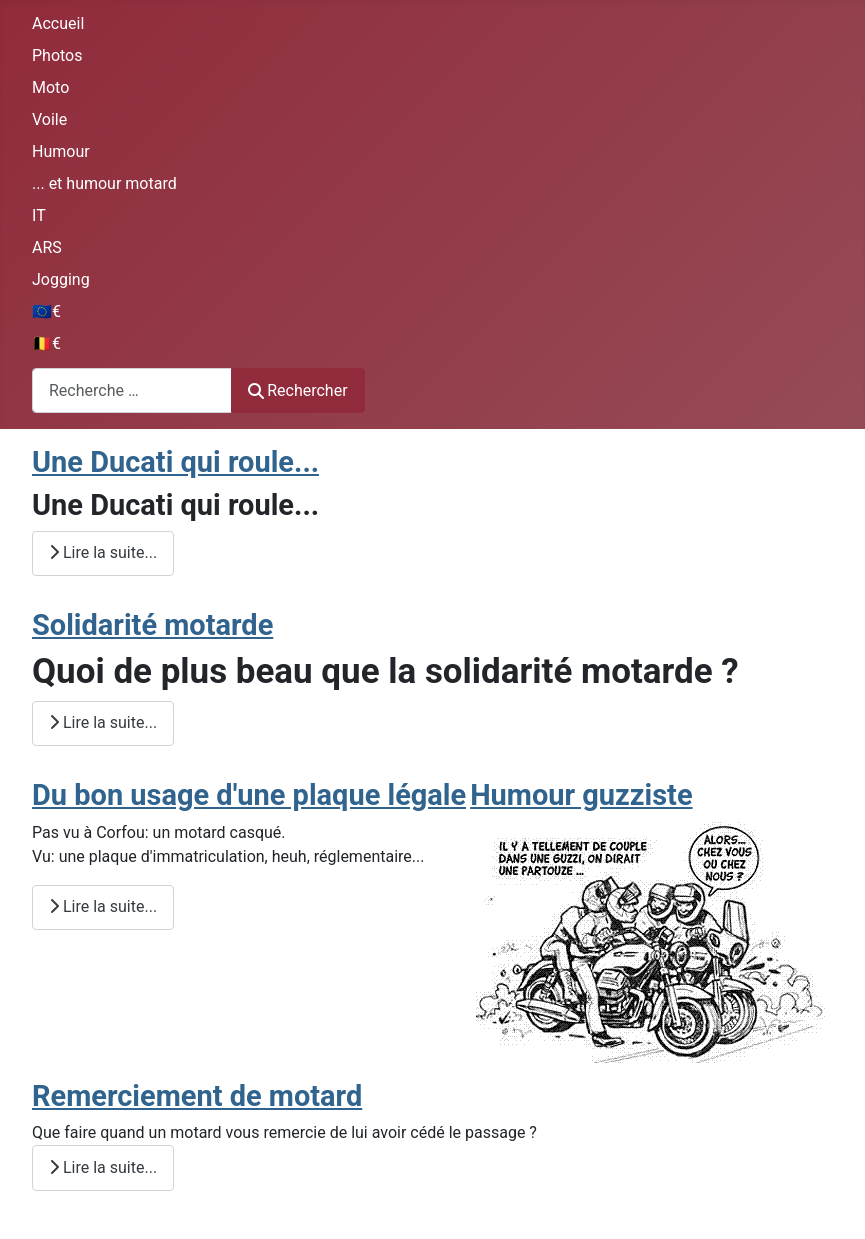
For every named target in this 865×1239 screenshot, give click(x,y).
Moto (50, 87)
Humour (61, 151)
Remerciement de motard (197, 1096)
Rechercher (298, 390)
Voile (49, 119)
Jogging (61, 279)
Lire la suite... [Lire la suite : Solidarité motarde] (103, 722)
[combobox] (132, 390)
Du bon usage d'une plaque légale (249, 795)
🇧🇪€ (46, 343)
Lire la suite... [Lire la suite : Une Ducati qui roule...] (103, 552)
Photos (57, 55)
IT (39, 215)
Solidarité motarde (152, 625)
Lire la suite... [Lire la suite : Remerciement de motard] (103, 1167)
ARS (47, 247)
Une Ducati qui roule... (175, 462)
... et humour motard (104, 183)
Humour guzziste (581, 795)
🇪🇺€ (46, 311)
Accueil (58, 23)
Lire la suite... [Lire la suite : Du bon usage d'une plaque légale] (103, 906)
